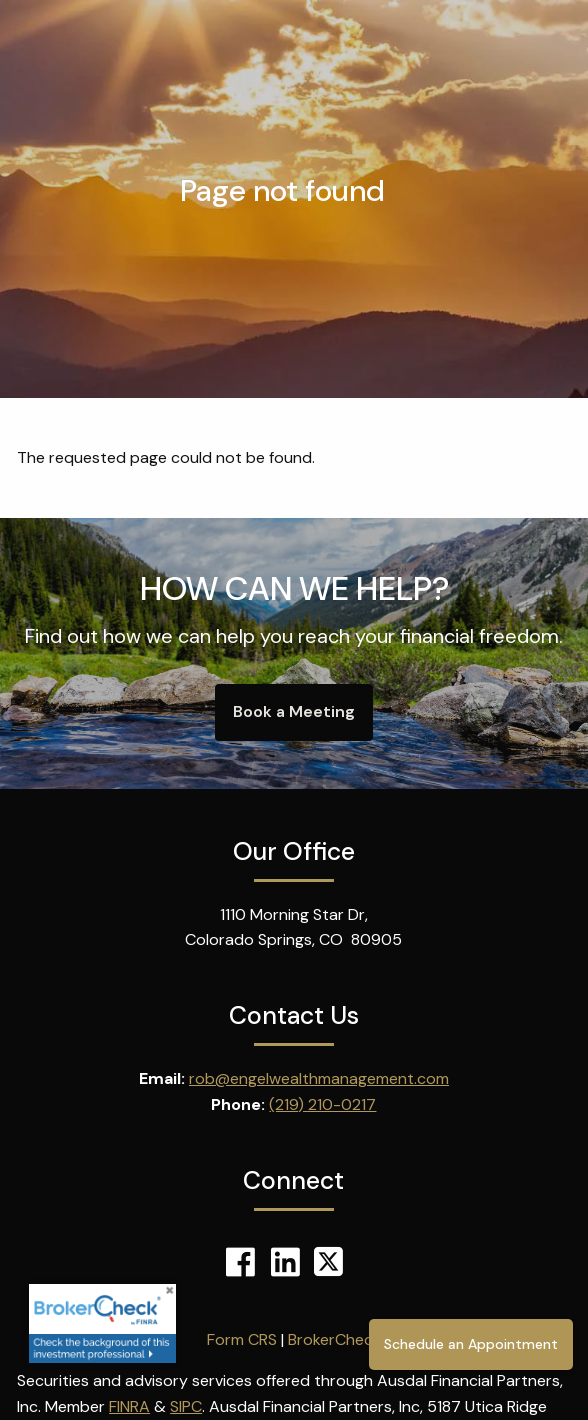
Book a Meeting (294, 711)
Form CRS (242, 1339)
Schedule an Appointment (471, 1344)
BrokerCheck (334, 1339)
